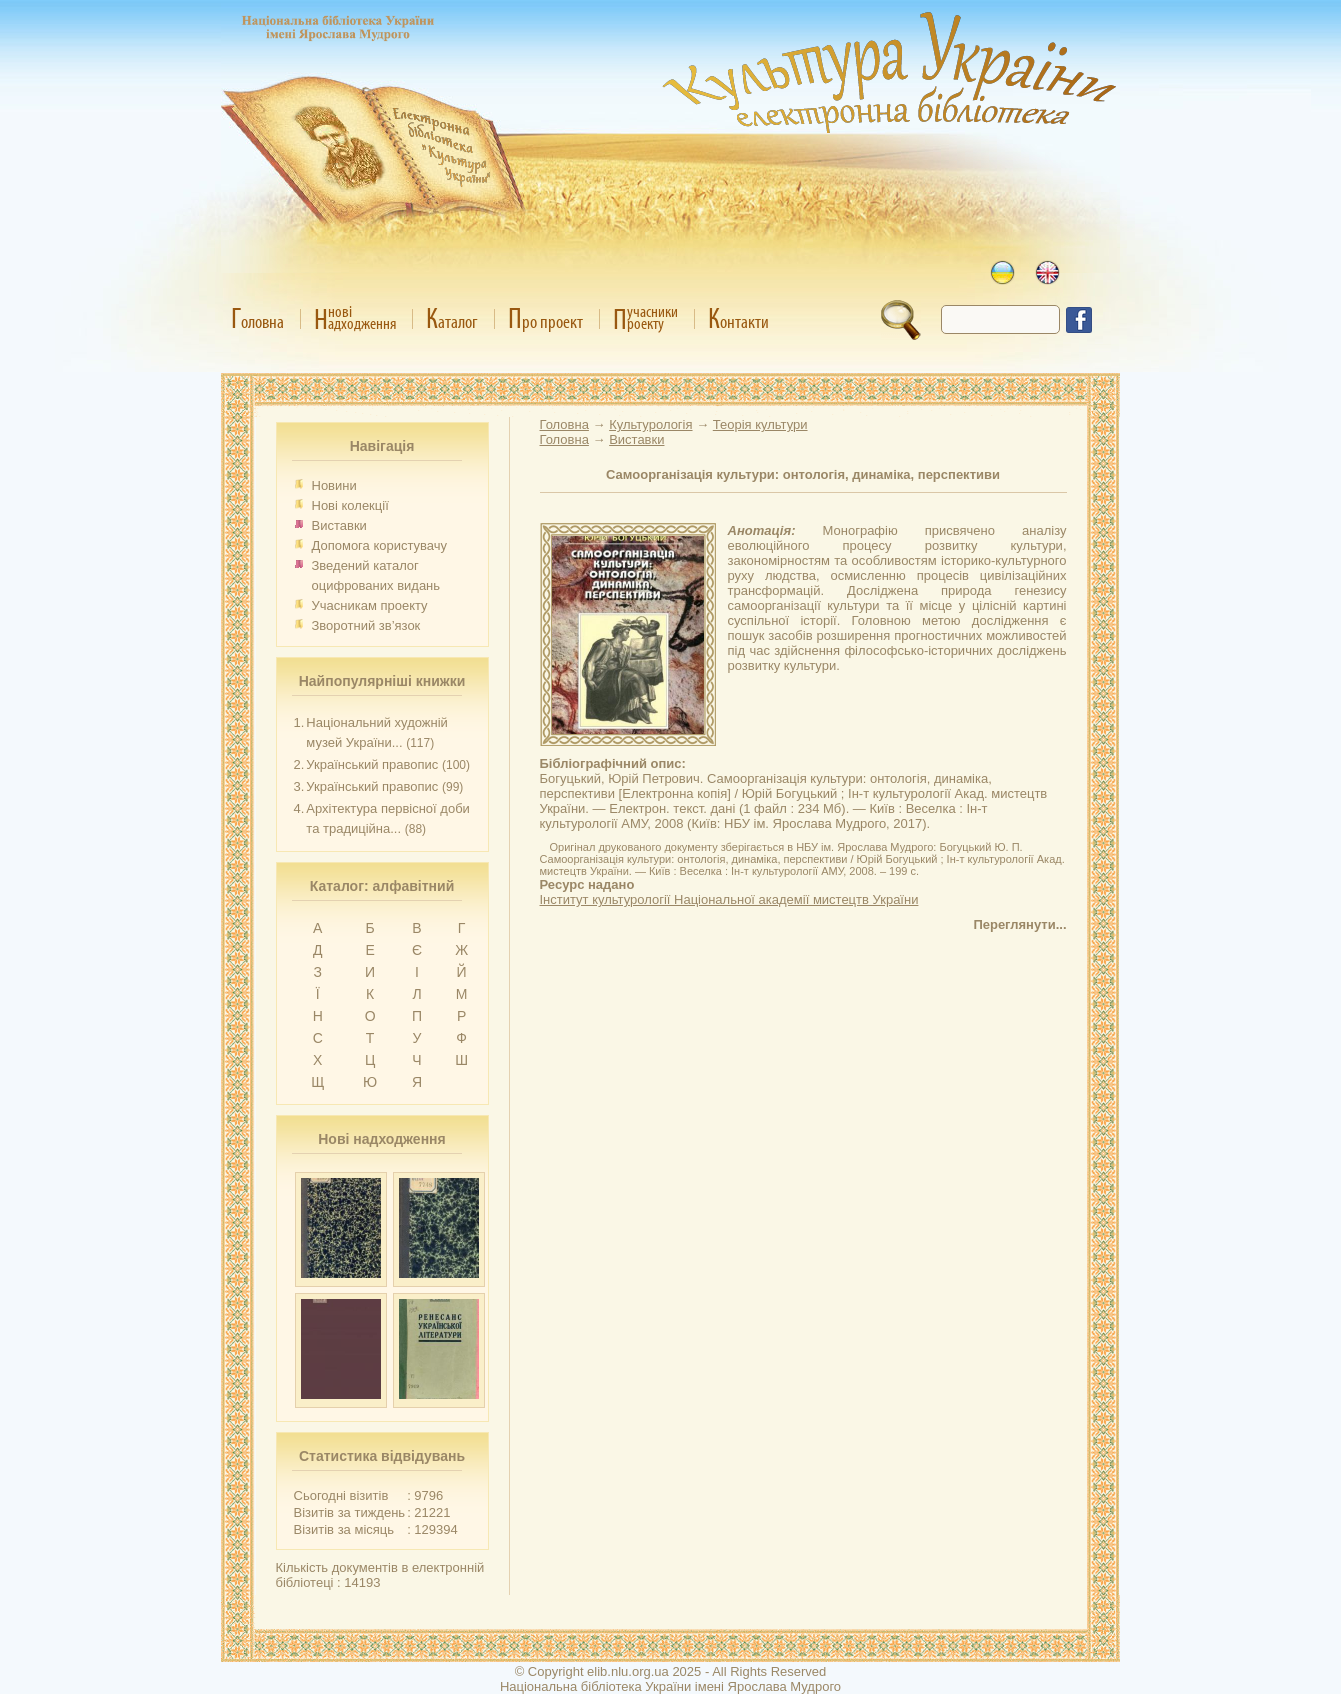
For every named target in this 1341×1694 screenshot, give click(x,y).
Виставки (339, 525)
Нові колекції (350, 505)
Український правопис (372, 764)
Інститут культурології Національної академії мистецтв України (729, 899)
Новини (334, 485)
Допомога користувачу (380, 545)
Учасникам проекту (370, 605)
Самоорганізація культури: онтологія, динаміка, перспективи (803, 474)
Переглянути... (1019, 924)
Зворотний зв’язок (366, 625)
